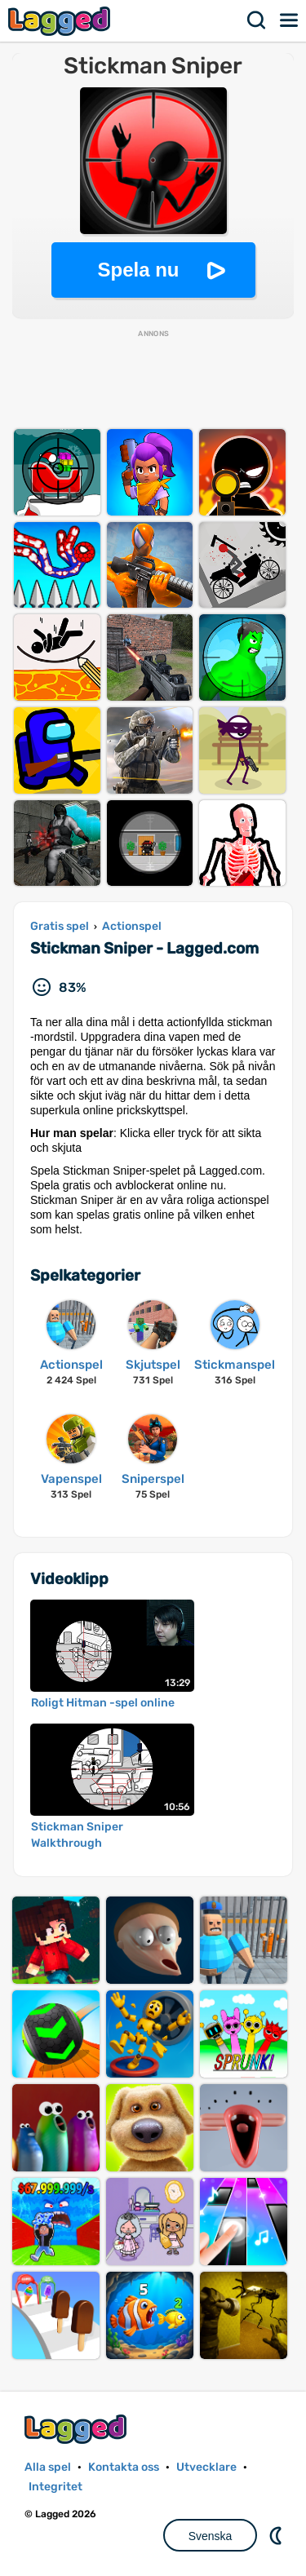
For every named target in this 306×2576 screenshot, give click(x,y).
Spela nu (138, 270)
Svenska (210, 2536)
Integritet (55, 2487)
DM (277, 2535)
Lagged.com (77, 2429)
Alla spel (47, 2467)
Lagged (61, 21)
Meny (289, 20)
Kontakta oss (123, 2467)
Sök (257, 20)
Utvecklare (206, 2467)
